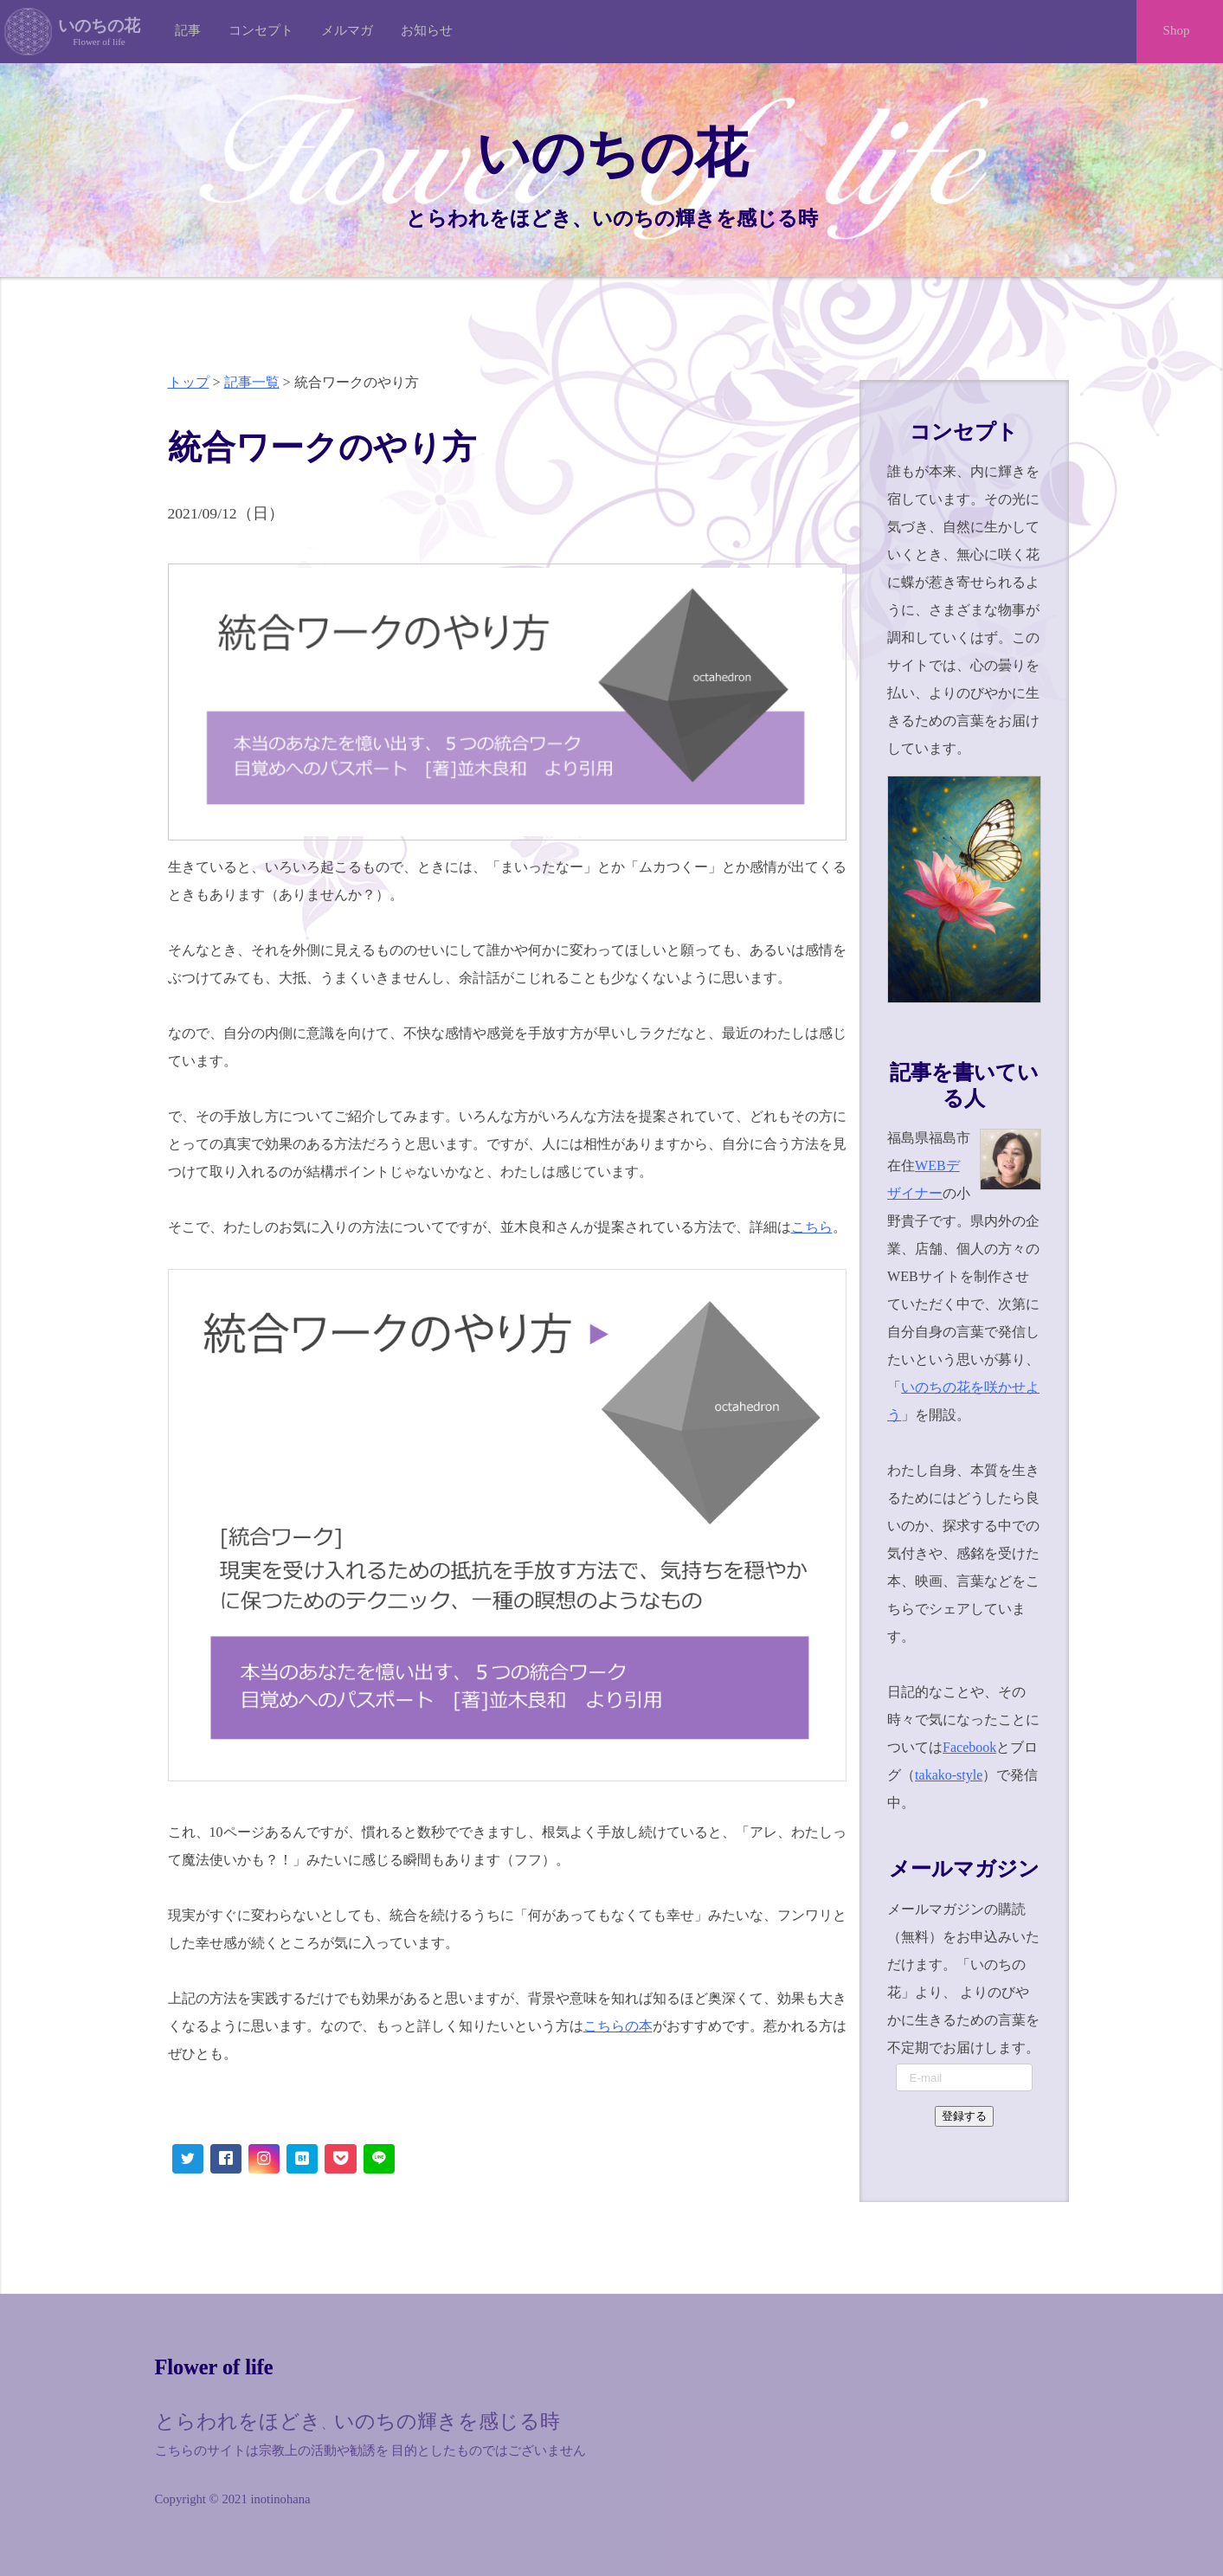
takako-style (948, 1775)
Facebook (969, 1747)
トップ (188, 382)
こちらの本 (618, 2026)
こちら (812, 1227)
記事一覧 (252, 382)
